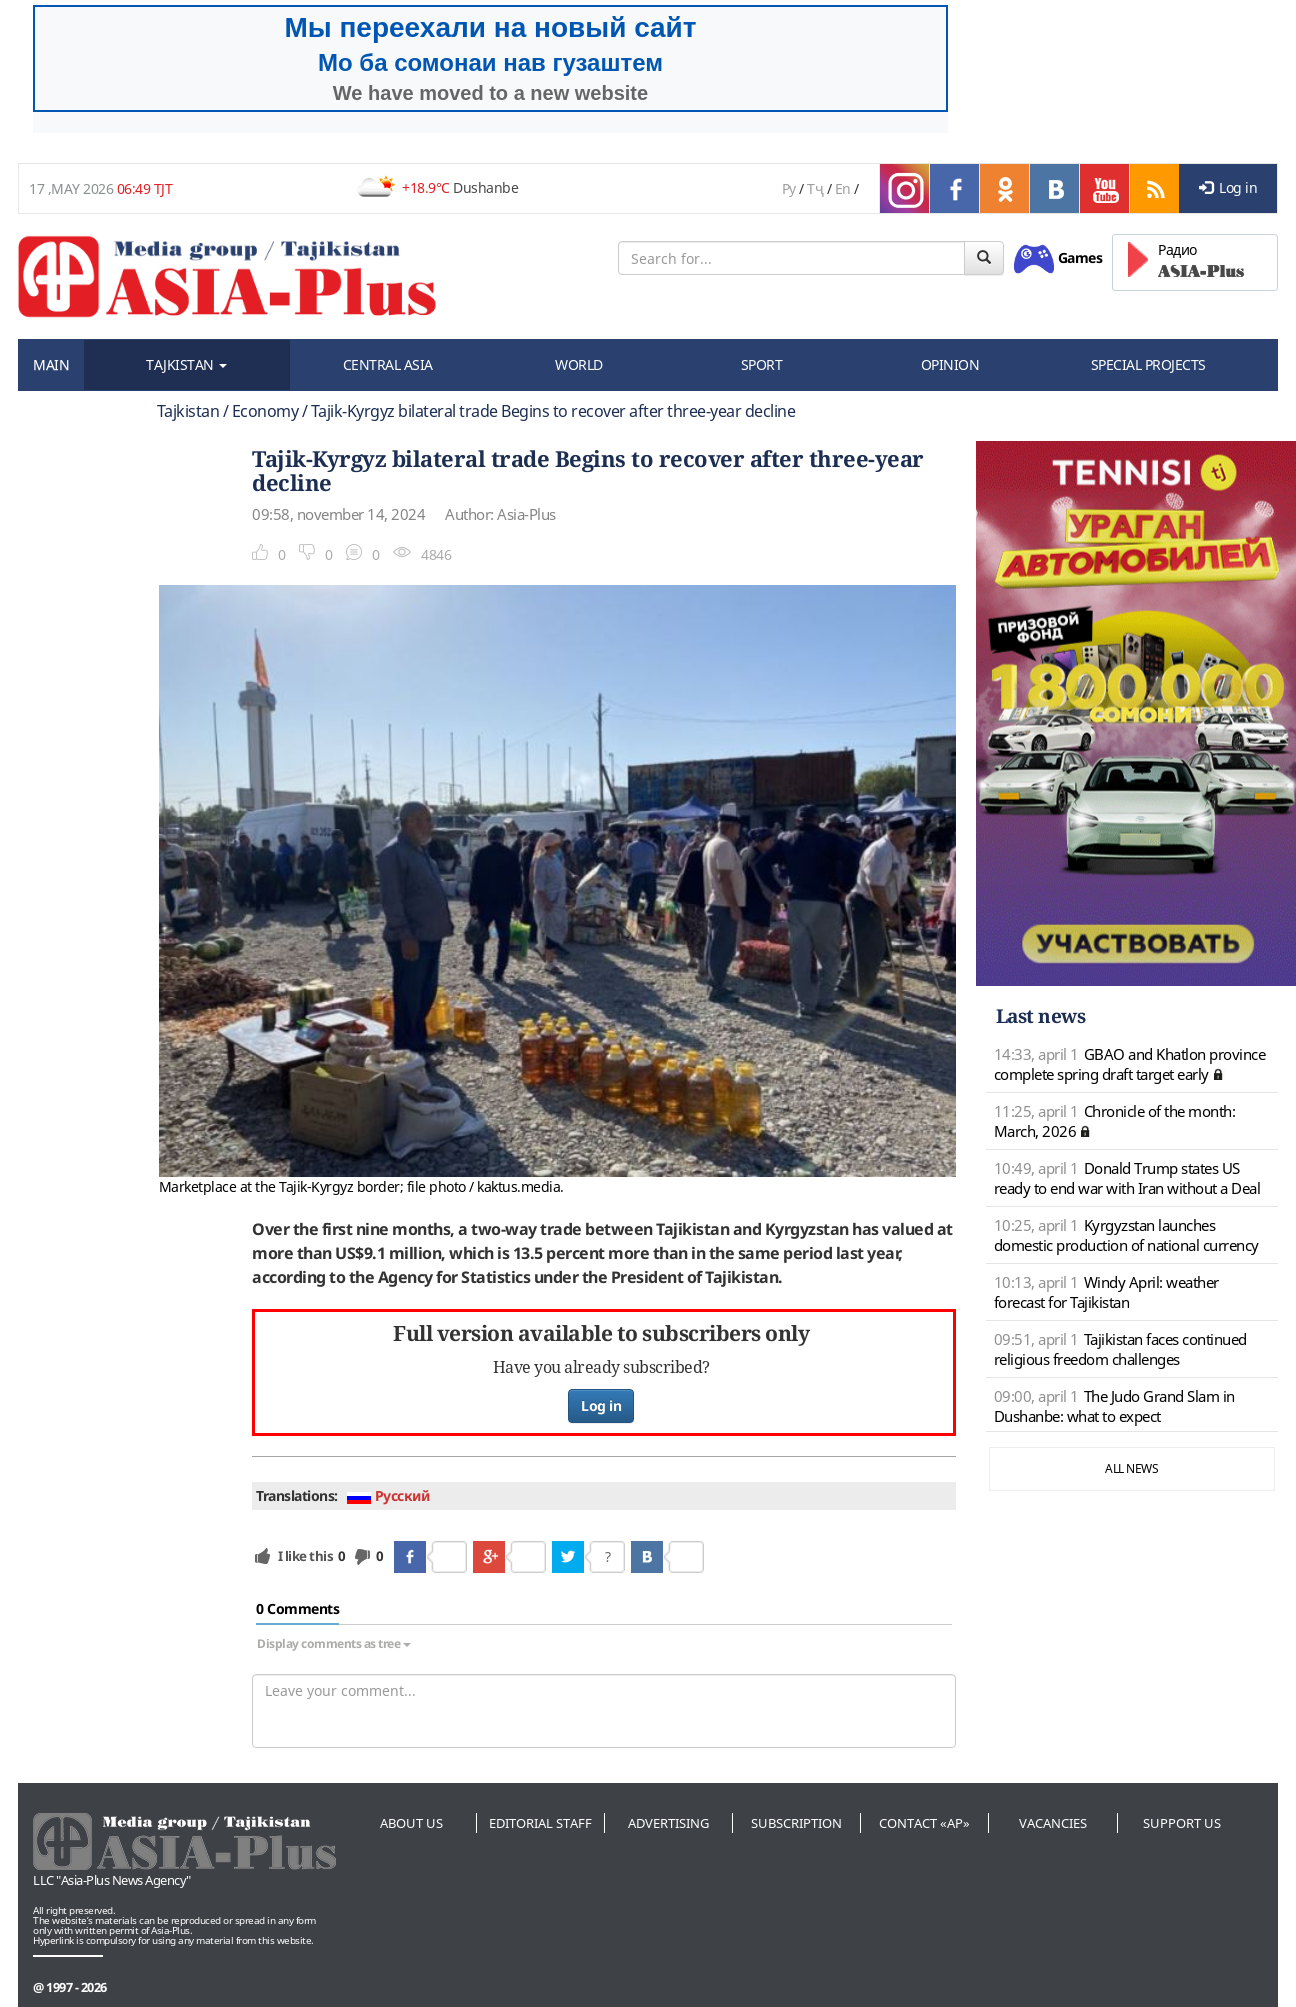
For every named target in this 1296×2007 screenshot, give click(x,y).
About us (411, 1823)
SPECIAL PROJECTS (1148, 364)
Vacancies (1053, 1823)
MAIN (51, 364)
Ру (789, 188)
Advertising (668, 1823)
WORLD (579, 364)
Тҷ (815, 188)
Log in (1228, 187)
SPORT (762, 364)
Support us (1182, 1823)
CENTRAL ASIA (388, 364)
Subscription (796, 1823)
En (843, 188)
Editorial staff (540, 1823)
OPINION (950, 364)
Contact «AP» (924, 1823)
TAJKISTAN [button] (186, 364)
